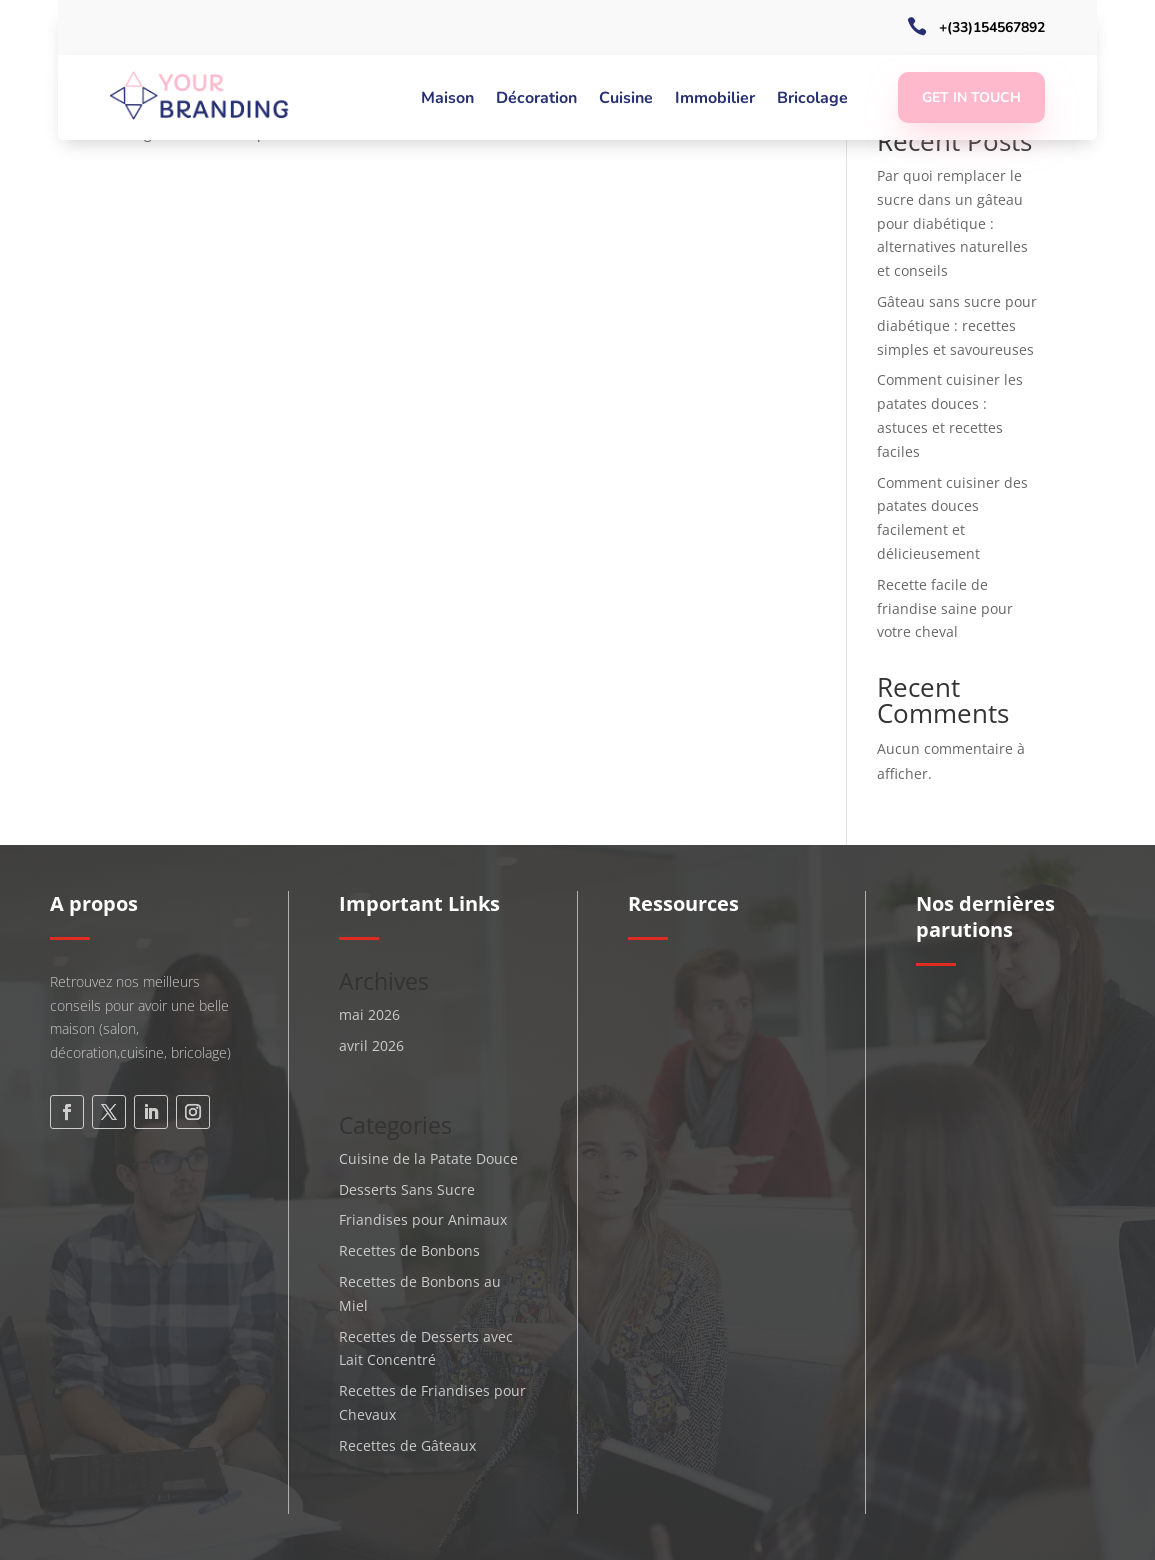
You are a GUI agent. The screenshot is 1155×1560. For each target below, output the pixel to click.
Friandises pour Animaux (423, 1219)
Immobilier (715, 100)
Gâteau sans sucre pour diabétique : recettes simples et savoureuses (957, 325)
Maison (447, 100)
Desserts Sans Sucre (407, 1189)
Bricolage (812, 100)
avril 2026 (371, 1045)
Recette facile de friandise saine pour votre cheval (945, 608)
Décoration (536, 100)
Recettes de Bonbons (409, 1250)
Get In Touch (971, 97)
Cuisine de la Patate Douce (428, 1158)
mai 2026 (369, 1014)
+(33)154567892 (992, 27)
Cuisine (626, 100)
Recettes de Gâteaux (407, 1445)
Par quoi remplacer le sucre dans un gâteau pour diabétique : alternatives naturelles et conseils (952, 223)
